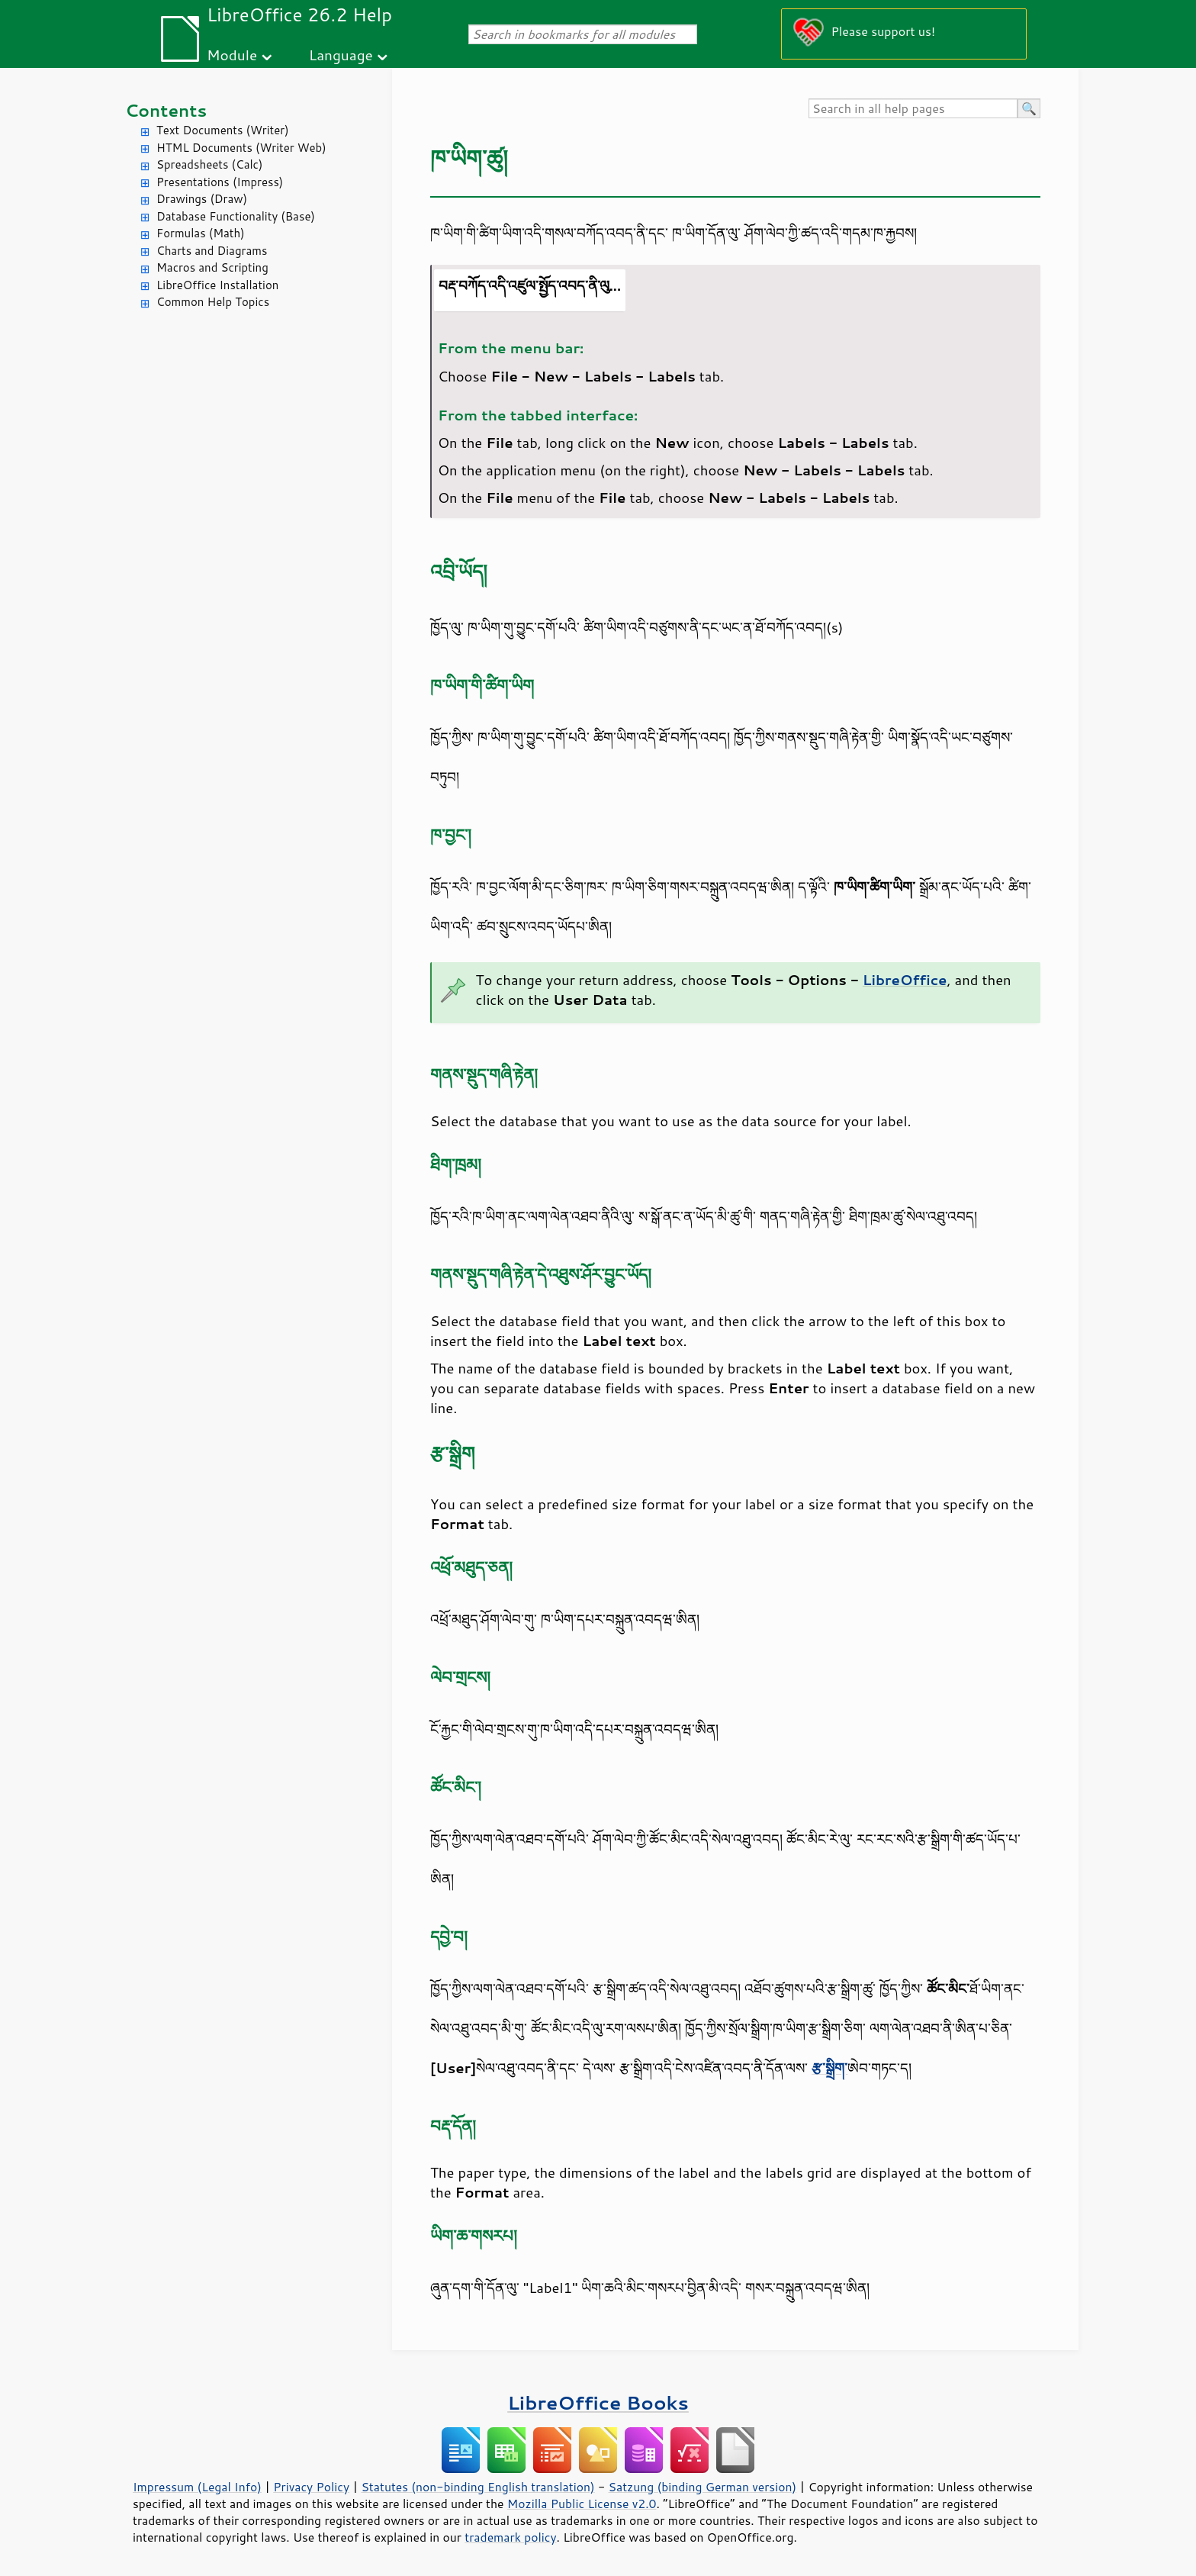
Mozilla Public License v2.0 (582, 2503)
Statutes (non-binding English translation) (477, 2486)
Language (341, 54)
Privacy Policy (311, 2486)
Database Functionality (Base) (235, 216)
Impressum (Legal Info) (197, 2486)
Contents (166, 110)
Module (232, 54)
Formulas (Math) (200, 233)
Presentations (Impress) (219, 182)
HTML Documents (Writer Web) (241, 148)
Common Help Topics (212, 302)
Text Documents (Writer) (222, 130)
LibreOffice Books (598, 2402)
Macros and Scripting (212, 267)
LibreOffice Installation (217, 285)
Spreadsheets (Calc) (209, 164)
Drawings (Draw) (201, 199)
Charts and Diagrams (211, 251)
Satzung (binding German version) (703, 2486)
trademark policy (510, 2537)
